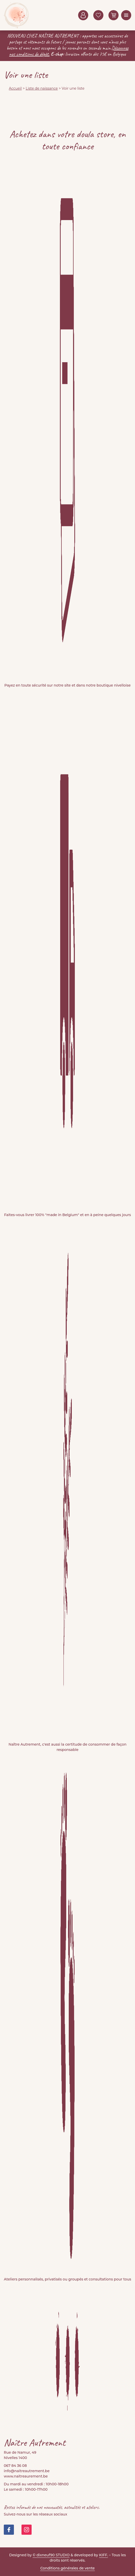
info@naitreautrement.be (27, 2471)
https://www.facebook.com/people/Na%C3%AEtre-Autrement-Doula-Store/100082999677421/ (9, 2530)
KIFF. (103, 2555)
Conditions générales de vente (67, 2568)
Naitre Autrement (16, 15)
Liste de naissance (42, 88)
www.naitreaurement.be (26, 2476)
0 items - (113, 15)
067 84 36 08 (15, 2465)
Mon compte (83, 15)
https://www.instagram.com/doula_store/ (26, 2530)
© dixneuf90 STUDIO (51, 2555)
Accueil (15, 88)
